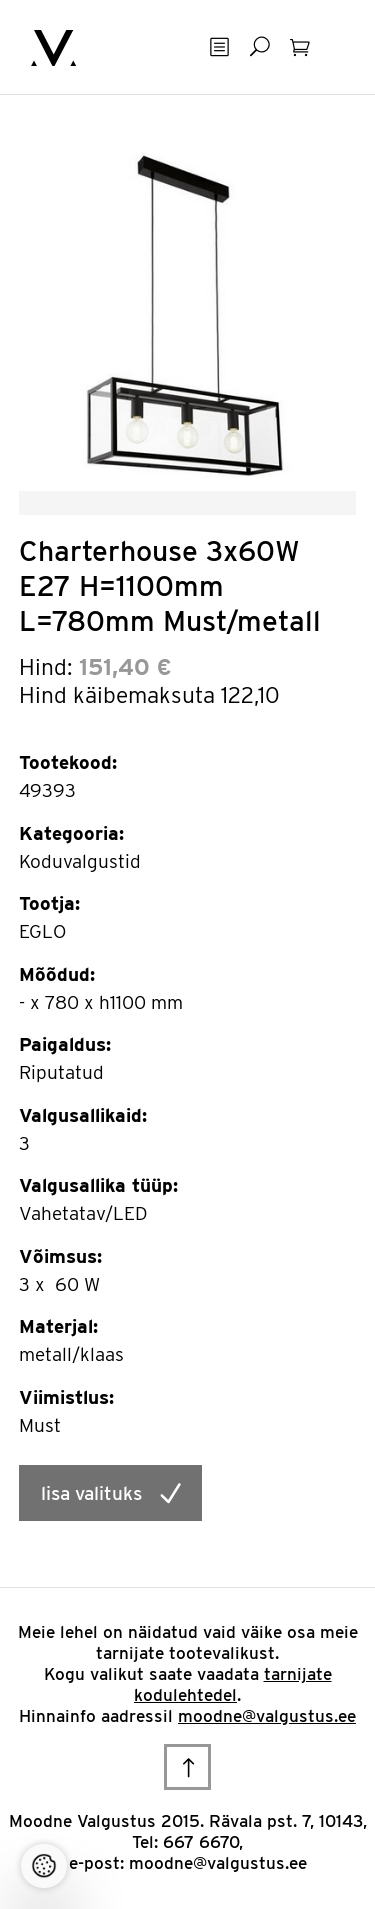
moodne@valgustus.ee (267, 1716)
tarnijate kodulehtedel (233, 1684)
